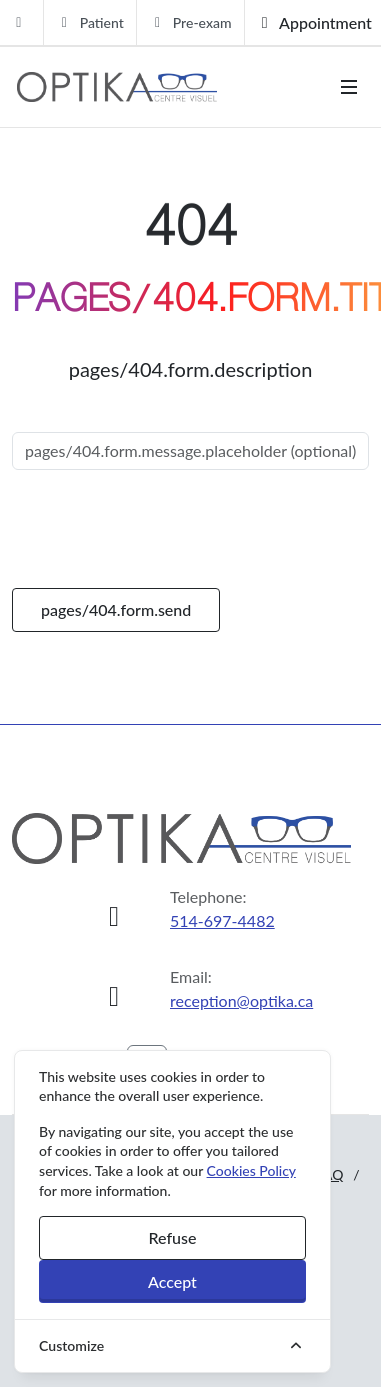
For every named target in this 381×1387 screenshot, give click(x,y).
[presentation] (164, 529)
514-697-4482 (222, 920)
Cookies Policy (251, 1170)
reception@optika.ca (241, 1000)
